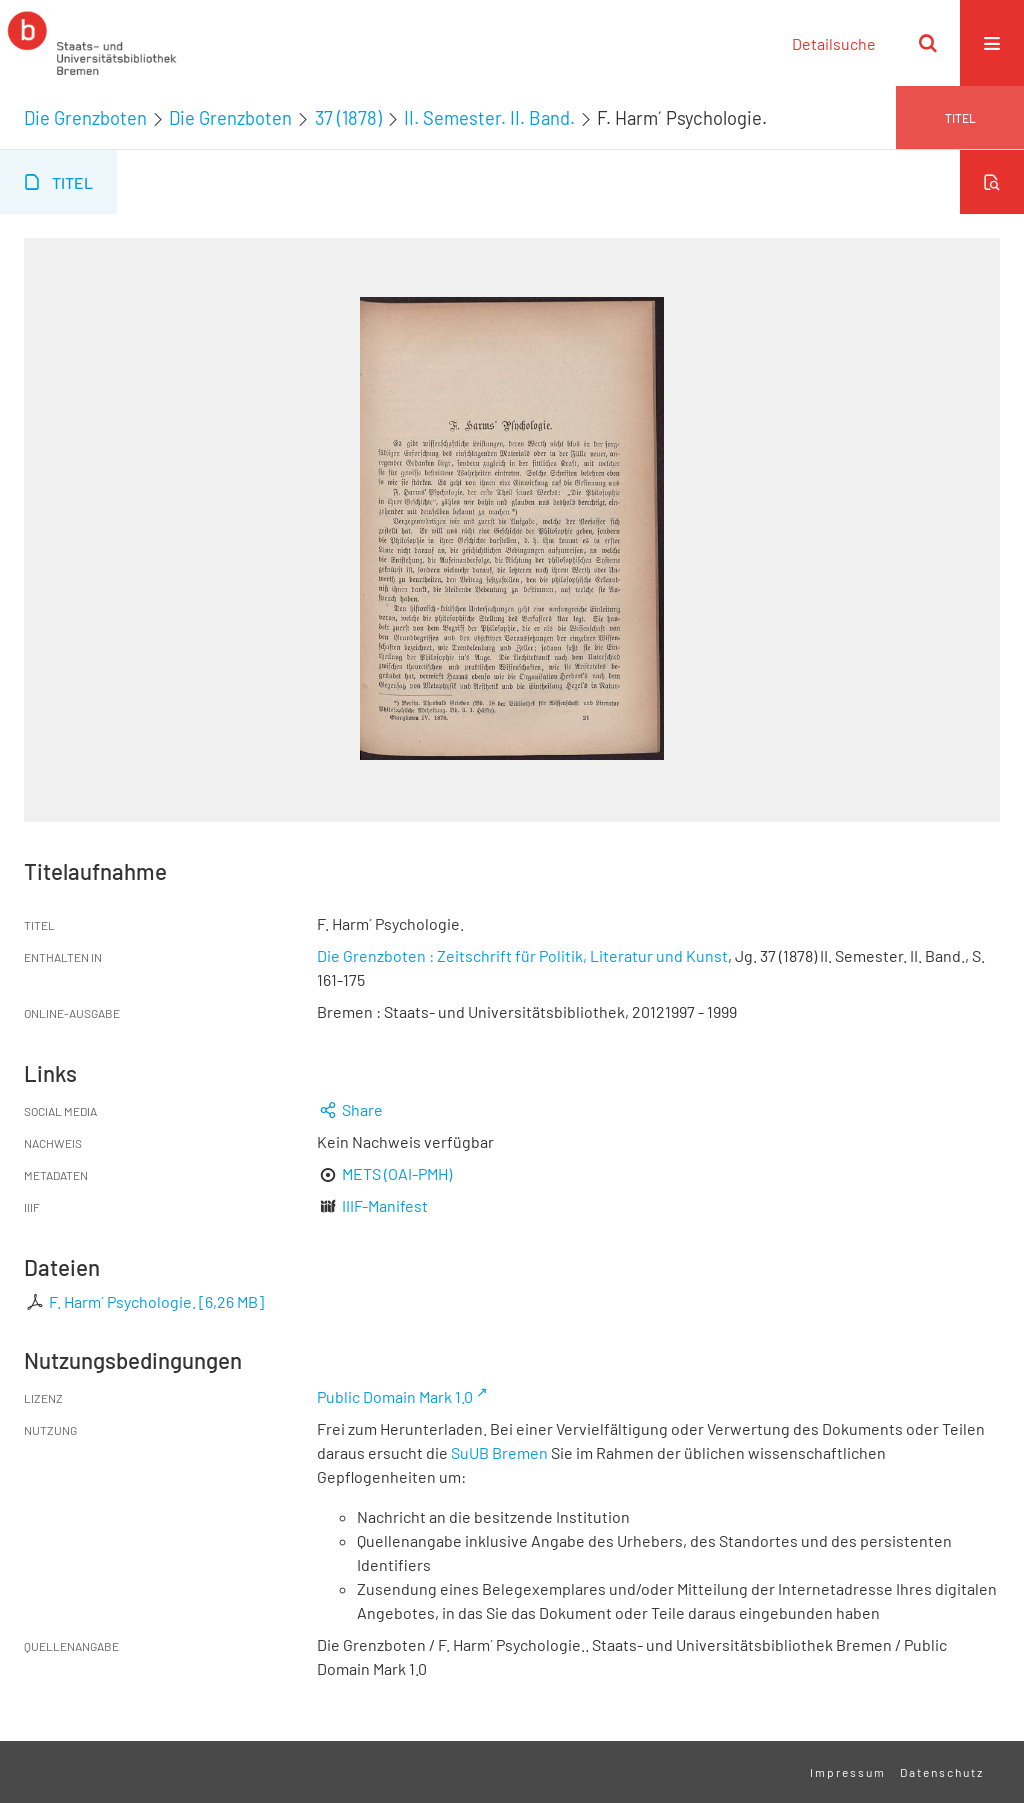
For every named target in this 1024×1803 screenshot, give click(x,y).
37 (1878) (348, 118)
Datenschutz (942, 1772)
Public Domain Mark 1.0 (395, 1396)
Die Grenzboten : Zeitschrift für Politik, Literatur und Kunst (522, 955)
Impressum (848, 1772)
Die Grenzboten (85, 118)
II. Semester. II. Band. (489, 118)
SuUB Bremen (499, 1452)
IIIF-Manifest (385, 1205)
